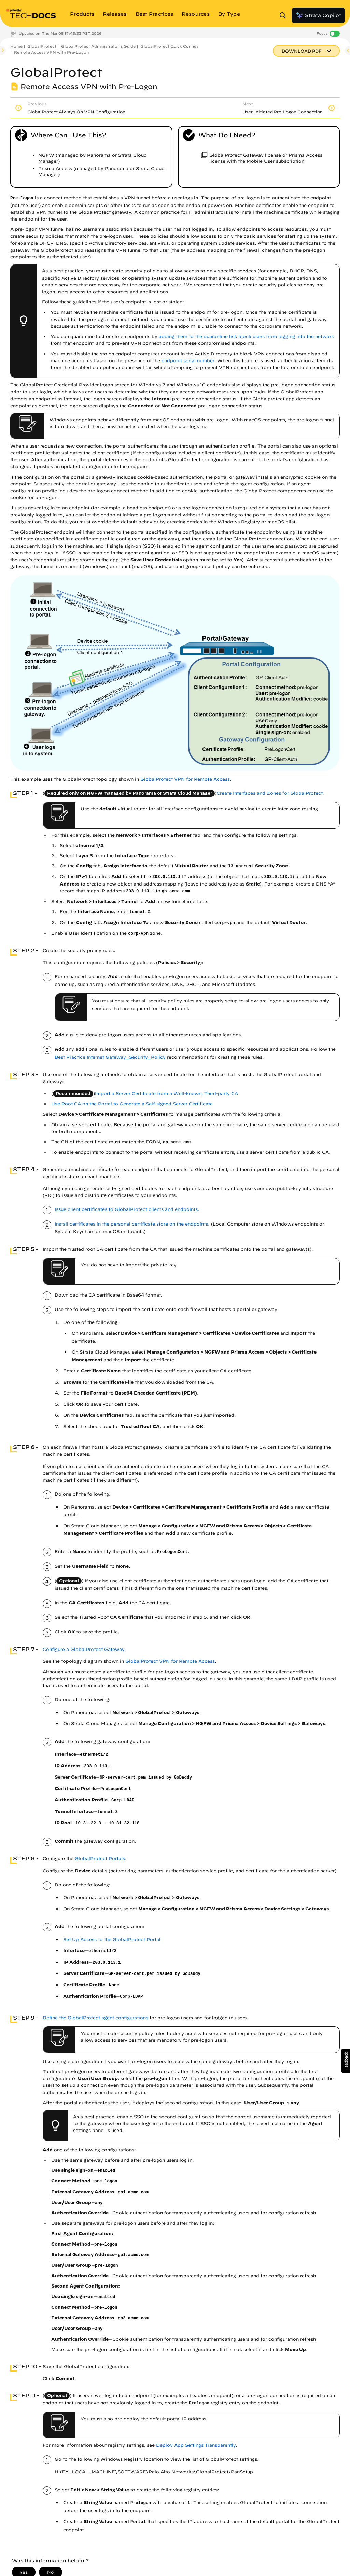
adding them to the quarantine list (197, 336)
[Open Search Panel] (285, 15)
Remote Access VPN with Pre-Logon (51, 52)
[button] (345, 2061)
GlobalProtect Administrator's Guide (98, 46)
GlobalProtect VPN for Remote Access (185, 779)
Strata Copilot (318, 15)
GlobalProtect (41, 46)
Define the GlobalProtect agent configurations (95, 2017)
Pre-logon (21, 198)
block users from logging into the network (286, 336)
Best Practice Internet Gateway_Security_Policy (110, 1057)
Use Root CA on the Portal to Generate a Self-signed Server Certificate (132, 1103)
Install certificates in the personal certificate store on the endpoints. (132, 1224)
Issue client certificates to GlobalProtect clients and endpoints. (127, 1209)
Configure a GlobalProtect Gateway (83, 1649)
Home (16, 46)
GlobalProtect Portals (100, 1858)
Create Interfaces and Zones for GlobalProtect (269, 793)
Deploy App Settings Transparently (196, 2445)
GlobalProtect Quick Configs (169, 46)
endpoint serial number (188, 360)
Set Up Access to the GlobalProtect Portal (111, 1939)
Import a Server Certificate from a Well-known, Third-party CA (166, 1093)
